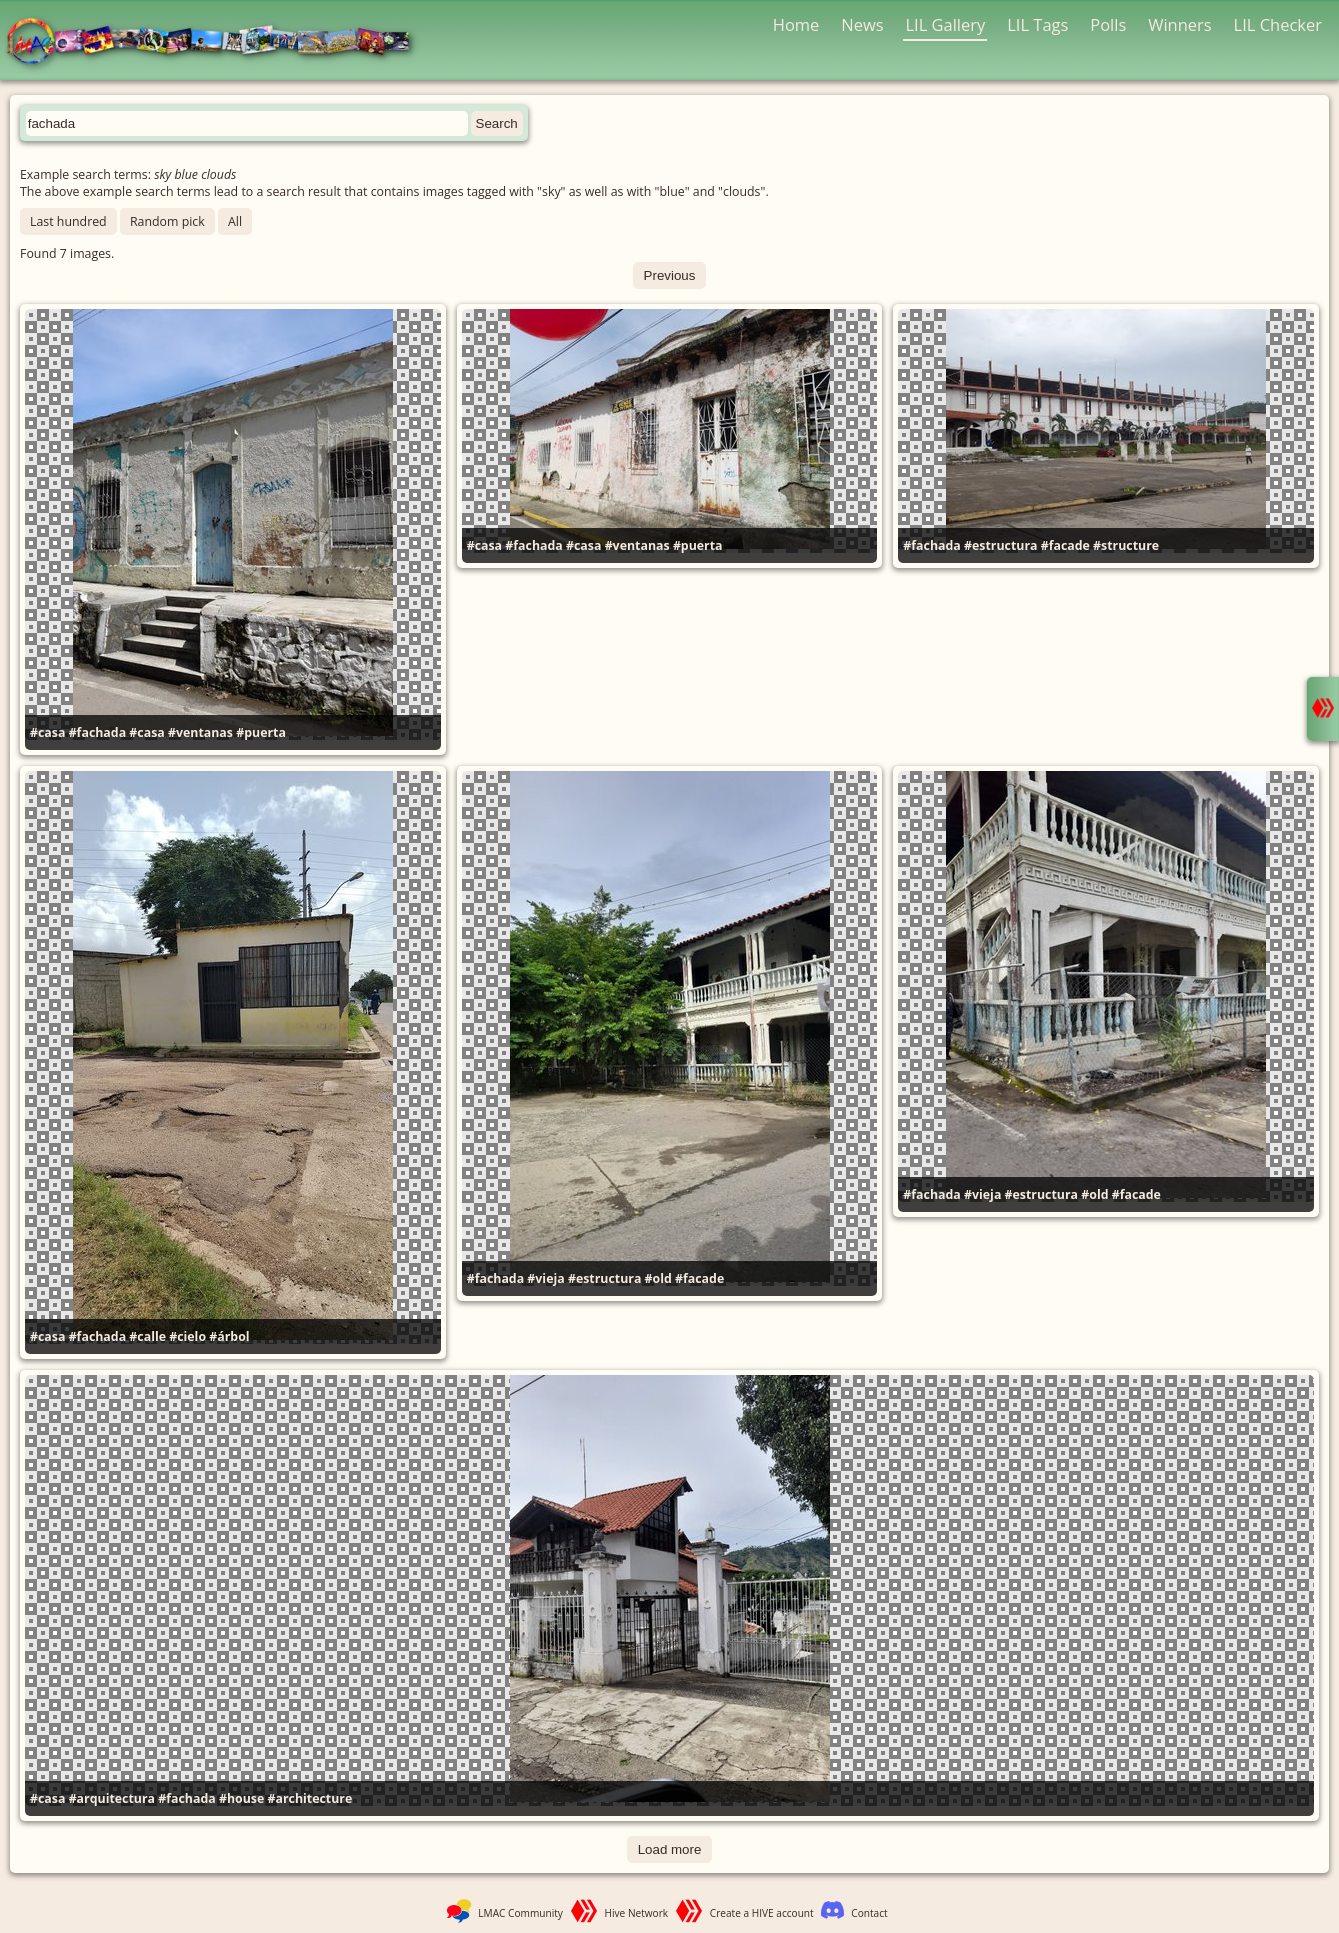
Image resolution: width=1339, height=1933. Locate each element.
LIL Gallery (945, 24)
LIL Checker (1278, 24)
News (862, 24)
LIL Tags (1037, 24)
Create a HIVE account (762, 1913)
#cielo (187, 1336)
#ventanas (200, 732)
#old (658, 1278)
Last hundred (68, 221)
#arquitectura (112, 1798)
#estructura (1000, 545)
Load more (670, 1849)
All (235, 221)
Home (796, 24)
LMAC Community (520, 1913)
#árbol (229, 1336)
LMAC (217, 42)
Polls (1108, 24)
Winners (1180, 24)
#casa (47, 732)
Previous (670, 275)
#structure (1126, 545)
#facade (1065, 545)
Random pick (167, 221)
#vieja (545, 1278)
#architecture (309, 1798)
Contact (869, 1913)
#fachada (97, 732)
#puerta (261, 732)
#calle (147, 1336)
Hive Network (637, 1913)
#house (241, 1798)
